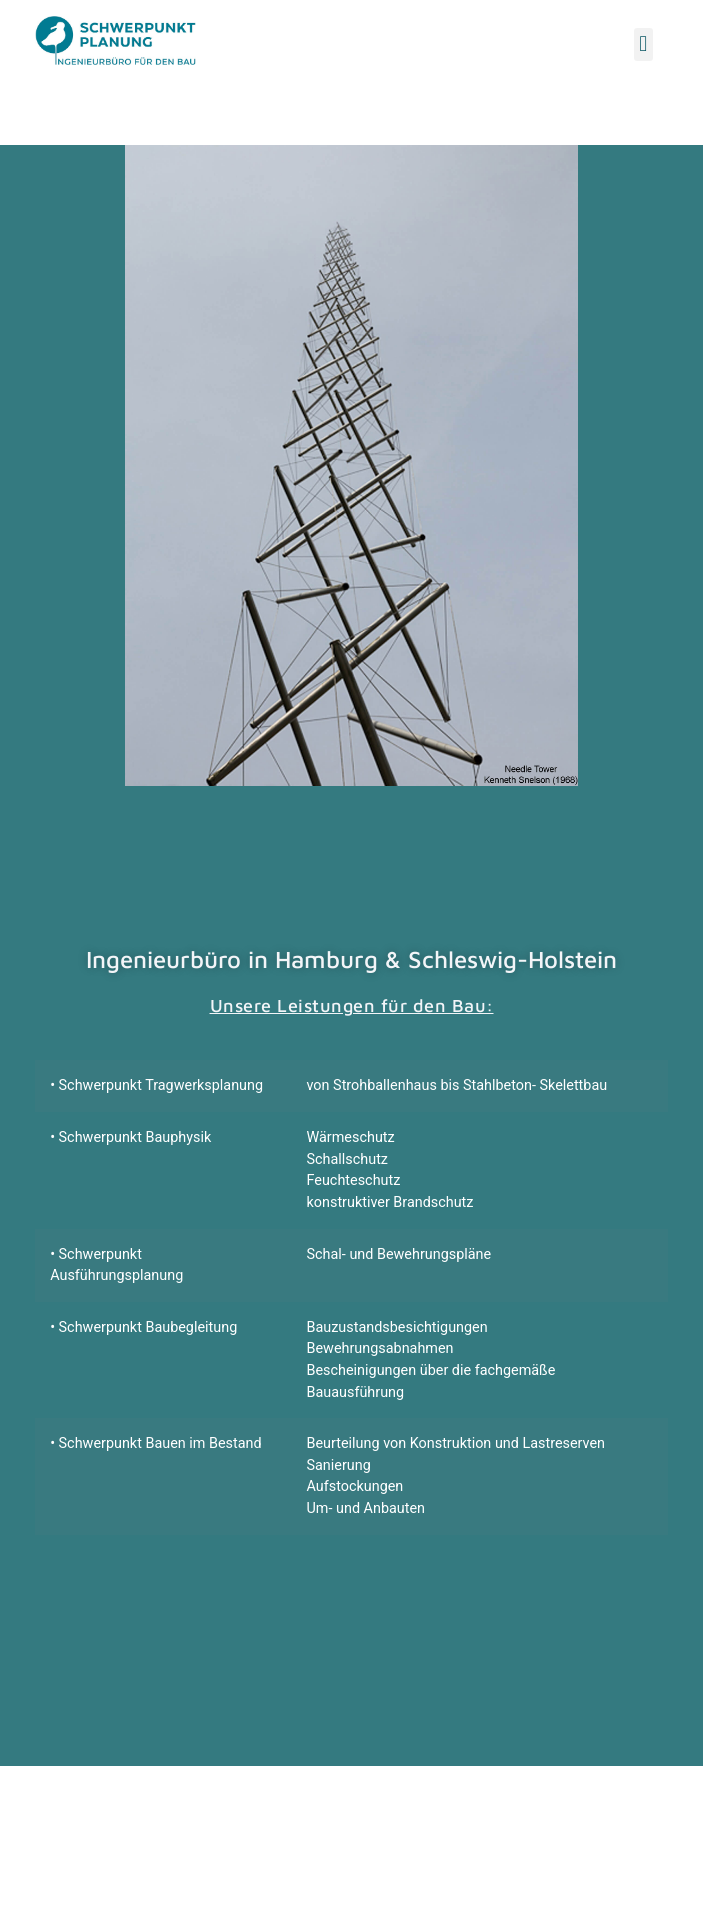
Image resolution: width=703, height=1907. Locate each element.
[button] (643, 44)
